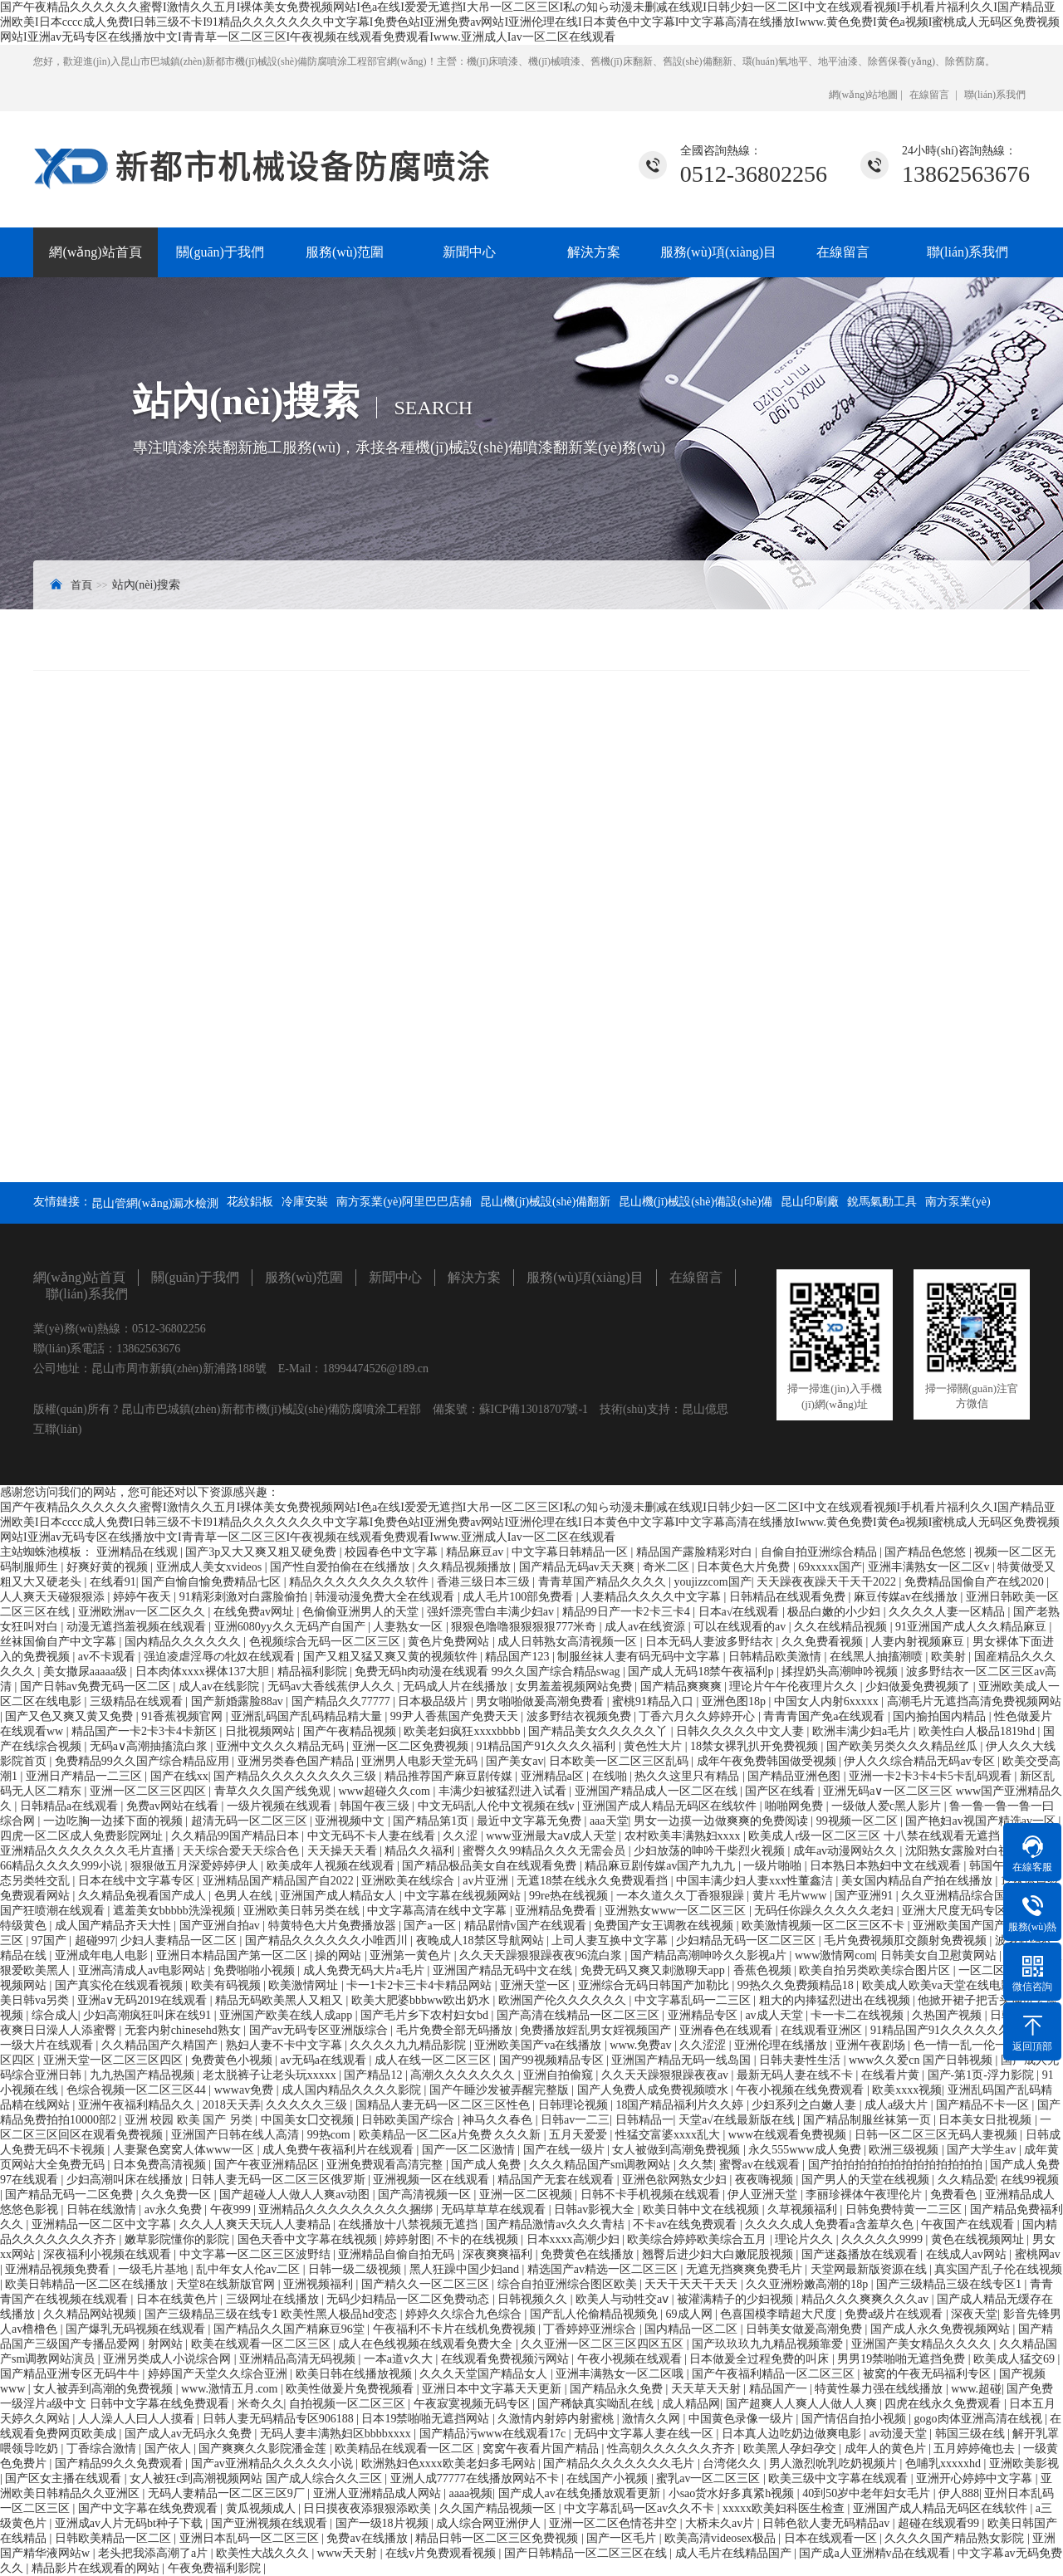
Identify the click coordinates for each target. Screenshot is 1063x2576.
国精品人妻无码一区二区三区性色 (444, 2105)
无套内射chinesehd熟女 (184, 2030)
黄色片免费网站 (450, 1641)
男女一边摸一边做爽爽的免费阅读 (722, 1821)
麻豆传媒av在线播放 (907, 1597)
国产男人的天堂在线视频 (867, 2179)
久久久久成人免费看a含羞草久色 (830, 2224)
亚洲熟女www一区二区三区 (677, 1910)
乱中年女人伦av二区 (249, 2269)
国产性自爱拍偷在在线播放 (341, 1567)
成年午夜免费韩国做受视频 (768, 1761)
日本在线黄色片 (178, 2299)
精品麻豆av (476, 1552)
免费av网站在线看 (174, 1806)
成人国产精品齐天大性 (114, 1925)
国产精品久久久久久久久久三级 (296, 1776)
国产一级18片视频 (384, 2523)
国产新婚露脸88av (239, 1701)
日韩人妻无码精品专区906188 (280, 2418)
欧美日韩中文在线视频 (702, 2209)
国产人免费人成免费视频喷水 (654, 2090)
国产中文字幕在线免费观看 (149, 2508)
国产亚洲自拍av (221, 1925)
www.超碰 (976, 2389)
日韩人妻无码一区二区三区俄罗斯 (280, 2179)
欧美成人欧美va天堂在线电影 (939, 1985)
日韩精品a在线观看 (70, 1806)
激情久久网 (652, 2418)
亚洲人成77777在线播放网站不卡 (476, 2478)
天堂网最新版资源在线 (870, 2269)
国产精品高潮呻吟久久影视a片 (710, 1955)
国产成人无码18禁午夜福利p (702, 1671)
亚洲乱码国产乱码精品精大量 (308, 1716)
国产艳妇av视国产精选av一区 (981, 1821)
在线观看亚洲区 (823, 2030)
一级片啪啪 (774, 1866)
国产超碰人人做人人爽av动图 (296, 2194)
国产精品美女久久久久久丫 (599, 1731)
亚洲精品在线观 (138, 1552)
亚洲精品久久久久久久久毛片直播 (89, 1851)
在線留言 (929, 94)
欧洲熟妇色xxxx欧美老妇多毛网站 (450, 2463)
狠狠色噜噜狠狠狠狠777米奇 (525, 1626)
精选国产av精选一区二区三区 (604, 2269)
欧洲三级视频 (905, 2149)
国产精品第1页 (432, 1821)
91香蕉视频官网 (183, 1716)
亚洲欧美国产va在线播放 (539, 2045)
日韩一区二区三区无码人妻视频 (938, 2135)
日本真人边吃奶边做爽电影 (793, 2433)
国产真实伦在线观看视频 (120, 1985)
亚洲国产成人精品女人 (339, 1895)
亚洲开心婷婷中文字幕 (976, 2478)
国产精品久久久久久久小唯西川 (328, 1940)
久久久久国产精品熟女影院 (955, 2538)
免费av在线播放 (368, 2538)
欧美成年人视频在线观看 (332, 1866)
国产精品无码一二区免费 (70, 2194)
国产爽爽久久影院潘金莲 (264, 2448)
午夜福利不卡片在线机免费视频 (456, 2329)
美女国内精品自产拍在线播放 (918, 1881)
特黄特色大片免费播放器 (333, 1925)
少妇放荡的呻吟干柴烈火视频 (711, 1851)
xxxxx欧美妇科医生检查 (785, 2508)
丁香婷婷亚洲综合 (591, 2329)
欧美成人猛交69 (1015, 2359)
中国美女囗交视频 (309, 2120)
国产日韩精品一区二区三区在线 (587, 2553)
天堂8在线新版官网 (227, 2284)
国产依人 (169, 2448)
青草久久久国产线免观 (274, 1791)
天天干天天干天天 (692, 2284)
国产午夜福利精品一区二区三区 (775, 2374)
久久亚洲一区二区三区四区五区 (604, 2344)
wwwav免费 (245, 2090)
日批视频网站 (261, 1731)
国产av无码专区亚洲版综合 (320, 2030)
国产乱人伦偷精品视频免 (595, 2314)
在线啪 (611, 1776)
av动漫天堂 (900, 2433)
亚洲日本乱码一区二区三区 (250, 2538)
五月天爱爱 (579, 2135)
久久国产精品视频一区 (499, 2508)
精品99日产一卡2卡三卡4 (627, 1612)
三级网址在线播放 (274, 2299)
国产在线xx (179, 1776)
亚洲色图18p (735, 1701)
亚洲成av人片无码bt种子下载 (130, 2523)
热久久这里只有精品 (688, 1776)
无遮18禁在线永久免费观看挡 (594, 1881)
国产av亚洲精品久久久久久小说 (273, 2463)
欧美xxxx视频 (907, 2090)
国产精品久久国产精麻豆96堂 (290, 2329)
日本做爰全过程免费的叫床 (760, 2359)
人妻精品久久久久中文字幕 (652, 1597)
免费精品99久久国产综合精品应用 (144, 1761)
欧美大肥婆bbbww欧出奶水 (422, 2000)
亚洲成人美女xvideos (210, 1567)
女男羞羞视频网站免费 (575, 1686)
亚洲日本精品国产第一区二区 (233, 1955)
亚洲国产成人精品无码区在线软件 (671, 1806)
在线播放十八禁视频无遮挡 (409, 2224)
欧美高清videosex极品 (721, 2538)
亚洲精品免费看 (557, 1910)
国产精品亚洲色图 (795, 1776)
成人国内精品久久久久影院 (353, 2090)
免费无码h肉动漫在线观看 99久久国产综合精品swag (489, 1671)
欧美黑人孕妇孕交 (791, 2448)
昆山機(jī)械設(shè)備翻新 (545, 1201)
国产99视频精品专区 (553, 2060)
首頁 (81, 585)
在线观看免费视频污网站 (506, 2359)
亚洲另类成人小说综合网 (168, 2359)
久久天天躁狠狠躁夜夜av (666, 2075)
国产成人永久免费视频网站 (941, 2329)
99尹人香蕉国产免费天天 (456, 1716)
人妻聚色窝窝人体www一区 (185, 2149)
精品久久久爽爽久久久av (866, 2299)
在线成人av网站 (968, 2254)
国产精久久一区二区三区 (426, 2284)
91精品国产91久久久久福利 (547, 1746)
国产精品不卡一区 (984, 2105)
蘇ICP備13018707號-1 (533, 1409)
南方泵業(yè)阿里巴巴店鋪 (404, 1201)
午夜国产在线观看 (969, 2224)
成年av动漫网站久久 (846, 1851)
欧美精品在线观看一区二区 (406, 2448)
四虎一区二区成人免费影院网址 (83, 1836)
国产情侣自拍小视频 (855, 2418)
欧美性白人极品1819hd (978, 1731)
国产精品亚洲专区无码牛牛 (71, 2374)
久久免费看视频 (823, 1641)
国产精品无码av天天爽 (578, 1567)
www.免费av (642, 2045)
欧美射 (950, 1656)
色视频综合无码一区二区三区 (326, 1641)
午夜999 (232, 2209)
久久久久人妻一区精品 (948, 1612)
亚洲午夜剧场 (872, 2045)
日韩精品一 (644, 2120)
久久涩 (462, 1836)
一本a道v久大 (400, 2359)
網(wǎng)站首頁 (95, 252)
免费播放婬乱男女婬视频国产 (597, 2030)
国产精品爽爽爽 (682, 1686)
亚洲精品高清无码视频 (299, 2359)
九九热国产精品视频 (144, 2075)
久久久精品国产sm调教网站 (601, 2164)
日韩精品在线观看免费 (789, 1597)
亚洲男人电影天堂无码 (421, 1761)
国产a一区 (431, 1925)
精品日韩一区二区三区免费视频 (498, 2538)
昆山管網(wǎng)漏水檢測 (154, 1203)
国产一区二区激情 (470, 2149)
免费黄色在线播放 (589, 2254)
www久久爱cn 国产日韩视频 (922, 2060)
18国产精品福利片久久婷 (681, 2105)
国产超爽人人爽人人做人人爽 (803, 2404)
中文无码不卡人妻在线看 (372, 1836)
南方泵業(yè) (958, 1201)
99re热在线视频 (569, 1895)
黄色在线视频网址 (979, 2239)
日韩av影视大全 (596, 2209)
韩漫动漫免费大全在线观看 (386, 1597)
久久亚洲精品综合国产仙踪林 (978, 1895)
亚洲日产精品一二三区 (85, 1776)
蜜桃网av (1038, 2254)
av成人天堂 (775, 2015)
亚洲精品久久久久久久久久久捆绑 (347, 2209)
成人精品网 (691, 2404)
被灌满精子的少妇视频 (736, 2299)
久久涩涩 (704, 2045)
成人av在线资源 (646, 1626)
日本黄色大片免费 (745, 1567)
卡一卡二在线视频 (859, 2015)
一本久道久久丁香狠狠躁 (681, 1895)
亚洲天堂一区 (536, 1985)
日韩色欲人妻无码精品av (827, 2523)
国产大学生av (983, 2149)
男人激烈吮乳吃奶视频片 (834, 2463)
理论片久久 (805, 2239)
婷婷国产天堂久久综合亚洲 (219, 2374)
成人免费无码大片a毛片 (365, 1970)
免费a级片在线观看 (895, 2314)
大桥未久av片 (721, 2523)
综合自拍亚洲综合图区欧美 (568, 2284)
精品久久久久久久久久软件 (360, 1582)
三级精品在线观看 (138, 1701)
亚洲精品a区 (554, 1776)
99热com (330, 2135)
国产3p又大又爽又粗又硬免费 (262, 1552)
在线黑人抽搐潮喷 (878, 1656)
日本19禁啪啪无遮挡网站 (426, 2418)
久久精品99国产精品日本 (236, 1836)
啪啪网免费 (795, 1806)
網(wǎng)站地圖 (865, 94)
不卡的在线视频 (479, 2239)
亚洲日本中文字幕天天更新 (493, 2389)
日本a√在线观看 (740, 1612)
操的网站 (340, 1955)
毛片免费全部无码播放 (456, 2030)
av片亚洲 (487, 1881)
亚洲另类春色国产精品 (297, 1761)
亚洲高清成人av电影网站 (143, 1970)
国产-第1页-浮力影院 (982, 2075)
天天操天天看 (343, 1851)
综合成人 (55, 2015)
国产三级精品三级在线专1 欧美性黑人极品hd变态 (272, 2314)
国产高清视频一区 (426, 2194)
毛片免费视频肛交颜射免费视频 (907, 1940)
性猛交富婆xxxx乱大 (669, 2135)
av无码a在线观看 (324, 2060)
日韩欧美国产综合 (409, 2120)
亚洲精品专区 (704, 2015)
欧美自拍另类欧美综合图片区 (876, 1970)
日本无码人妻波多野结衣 (710, 1641)
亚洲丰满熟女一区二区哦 (621, 2374)
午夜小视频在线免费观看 (801, 2090)
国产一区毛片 (622, 2538)
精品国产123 (518, 1656)
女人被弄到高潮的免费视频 (104, 2389)
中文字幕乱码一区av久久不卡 (641, 2508)
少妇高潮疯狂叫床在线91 (148, 2015)
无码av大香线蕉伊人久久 (332, 1686)
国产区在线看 (781, 1791)
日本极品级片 (434, 1701)
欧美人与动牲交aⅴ (624, 2299)
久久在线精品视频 (842, 1626)
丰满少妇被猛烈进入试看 (504, 1791)
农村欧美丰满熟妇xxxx (684, 1836)
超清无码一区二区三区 (251, 1821)
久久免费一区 (177, 2194)
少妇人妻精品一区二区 (180, 1940)
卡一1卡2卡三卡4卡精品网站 (420, 1985)
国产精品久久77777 (342, 1701)
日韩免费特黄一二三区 (905, 2209)
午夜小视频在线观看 (631, 2359)
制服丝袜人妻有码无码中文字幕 (640, 1656)
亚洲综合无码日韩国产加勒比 (655, 1985)
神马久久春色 (499, 2120)
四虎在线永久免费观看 (944, 2404)
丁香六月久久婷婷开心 (698, 1716)
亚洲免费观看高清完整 (386, 2164)
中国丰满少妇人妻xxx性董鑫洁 (756, 1881)
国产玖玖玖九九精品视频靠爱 (769, 2344)
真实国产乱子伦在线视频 (998, 2269)
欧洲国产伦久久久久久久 (563, 2000)
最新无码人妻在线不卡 (796, 2075)
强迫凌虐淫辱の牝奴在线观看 (221, 1656)
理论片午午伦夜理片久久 (794, 1686)
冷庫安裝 (305, 1201)
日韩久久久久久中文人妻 (741, 1731)
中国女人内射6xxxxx (828, 1701)
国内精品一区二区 (692, 2329)
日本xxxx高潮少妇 (575, 2239)
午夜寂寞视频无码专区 (473, 2404)
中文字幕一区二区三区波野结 (256, 2254)
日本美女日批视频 (986, 2120)
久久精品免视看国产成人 (143, 1895)
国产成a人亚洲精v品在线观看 (876, 2553)
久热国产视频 (948, 2015)
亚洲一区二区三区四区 (149, 1791)
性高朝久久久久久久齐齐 (672, 2448)
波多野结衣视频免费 (580, 1716)
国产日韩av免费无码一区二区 (97, 1686)
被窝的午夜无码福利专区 (928, 2374)
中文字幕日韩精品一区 (571, 1552)
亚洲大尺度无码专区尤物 (967, 1910)
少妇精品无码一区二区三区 (747, 1940)
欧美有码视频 (227, 1985)
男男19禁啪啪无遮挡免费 (902, 2359)
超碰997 (95, 1940)
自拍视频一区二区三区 (349, 2404)
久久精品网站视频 (91, 2314)
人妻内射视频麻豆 (919, 1641)
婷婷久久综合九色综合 (465, 2314)
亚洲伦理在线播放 (782, 2045)
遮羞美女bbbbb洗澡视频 (175, 1910)
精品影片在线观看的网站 (97, 2568)
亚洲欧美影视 (1024, 2463)
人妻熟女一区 (409, 1626)
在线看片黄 (892, 2075)
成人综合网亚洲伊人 (490, 2523)
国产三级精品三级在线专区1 (950, 2284)
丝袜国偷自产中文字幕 (60, 1641)
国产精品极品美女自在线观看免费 (491, 1866)
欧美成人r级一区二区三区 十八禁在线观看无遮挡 (875, 1836)
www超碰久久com (385, 1791)
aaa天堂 (609, 1821)
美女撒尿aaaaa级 (86, 1671)
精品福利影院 (313, 1671)
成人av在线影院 (220, 1686)
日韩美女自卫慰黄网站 (940, 1955)
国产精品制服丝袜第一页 (868, 2120)
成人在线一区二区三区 (434, 2060)
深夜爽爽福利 (499, 2254)
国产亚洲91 (865, 1895)
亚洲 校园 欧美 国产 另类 (190, 2120)
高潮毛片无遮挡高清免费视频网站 (974, 1701)
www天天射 (348, 2553)
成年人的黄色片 (887, 2448)
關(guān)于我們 (220, 252)
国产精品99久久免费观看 (120, 2463)
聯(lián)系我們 (995, 94)
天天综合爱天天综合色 (242, 1851)
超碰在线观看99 (940, 2523)
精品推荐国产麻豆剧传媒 (450, 1776)
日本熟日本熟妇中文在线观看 (887, 1866)
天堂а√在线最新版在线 (737, 2120)
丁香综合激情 (103, 2448)
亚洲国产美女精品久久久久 (922, 2344)
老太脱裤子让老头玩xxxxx (271, 2075)
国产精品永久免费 (618, 2389)
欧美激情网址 (304, 1985)
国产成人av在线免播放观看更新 (581, 2493)
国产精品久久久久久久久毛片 (620, 2463)
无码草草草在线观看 (495, 2209)
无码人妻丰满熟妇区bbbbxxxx (337, 2433)
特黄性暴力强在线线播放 (880, 2389)
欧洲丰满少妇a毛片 (863, 1731)
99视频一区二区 (858, 1821)
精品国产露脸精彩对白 (696, 1552)
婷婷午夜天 (143, 1597)
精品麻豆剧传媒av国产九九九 (661, 1866)
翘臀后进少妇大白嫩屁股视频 (719, 2254)
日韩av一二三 (575, 2120)
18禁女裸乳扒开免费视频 (755, 1746)
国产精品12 (374, 2075)
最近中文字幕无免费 (531, 1821)
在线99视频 (1030, 2179)
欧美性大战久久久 (264, 2553)
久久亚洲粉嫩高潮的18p (808, 2284)
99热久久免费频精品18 (797, 1985)
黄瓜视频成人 (262, 2508)
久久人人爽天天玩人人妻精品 (256, 2224)
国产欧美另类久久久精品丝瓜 (903, 1746)
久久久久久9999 (883, 2239)
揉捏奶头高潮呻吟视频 (841, 1671)
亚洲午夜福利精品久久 (138, 2105)
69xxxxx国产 (830, 1567)
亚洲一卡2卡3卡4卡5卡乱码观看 (932, 1776)
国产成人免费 (487, 2164)
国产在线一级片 (565, 2149)
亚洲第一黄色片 (412, 1955)
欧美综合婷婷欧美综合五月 (698, 2239)
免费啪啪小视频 (255, 1970)
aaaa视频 (470, 2493)
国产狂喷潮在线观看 (54, 1910)
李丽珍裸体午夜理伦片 (865, 2194)
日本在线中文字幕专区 (138, 1881)
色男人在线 (245, 1895)
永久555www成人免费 (806, 2149)
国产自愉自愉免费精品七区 (212, 1582)
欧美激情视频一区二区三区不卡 (825, 1925)
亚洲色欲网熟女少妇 (676, 2179)
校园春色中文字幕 (393, 1552)
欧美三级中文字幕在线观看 (839, 2478)
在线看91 (113, 1582)
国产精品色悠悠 (926, 1552)
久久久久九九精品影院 (409, 2045)
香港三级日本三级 (485, 1582)
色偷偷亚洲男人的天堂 (362, 1612)
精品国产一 (780, 2389)
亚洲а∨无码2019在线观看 (143, 2000)
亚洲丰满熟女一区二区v (930, 1567)
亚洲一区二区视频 (527, 2194)
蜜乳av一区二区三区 (709, 2478)
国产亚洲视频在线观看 (271, 2523)
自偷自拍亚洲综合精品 (820, 1552)
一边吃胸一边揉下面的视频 (114, 1821)
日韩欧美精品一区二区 (114, 2538)
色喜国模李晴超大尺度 (780, 2314)
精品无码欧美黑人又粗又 (280, 2000)
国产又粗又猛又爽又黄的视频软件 (392, 1656)
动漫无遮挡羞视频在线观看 (137, 1626)
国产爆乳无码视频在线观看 (137, 2329)
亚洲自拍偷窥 (559, 2075)
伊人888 (958, 2493)
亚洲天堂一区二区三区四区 (114, 2060)
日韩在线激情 (103, 2209)
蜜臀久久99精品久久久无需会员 (546, 1851)
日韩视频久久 (534, 2299)
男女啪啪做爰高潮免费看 (541, 1701)
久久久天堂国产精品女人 (485, 2374)
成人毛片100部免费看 (519, 1597)
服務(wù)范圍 (345, 252)
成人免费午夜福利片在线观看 (339, 2149)
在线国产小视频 (608, 2478)
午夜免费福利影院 (216, 2568)
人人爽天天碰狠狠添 (54, 1597)
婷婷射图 (408, 2239)
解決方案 (593, 252)
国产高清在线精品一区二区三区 (580, 2015)
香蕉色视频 (764, 1970)
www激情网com (834, 1955)
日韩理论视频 (574, 2105)
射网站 (167, 2344)
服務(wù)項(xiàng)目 (718, 252)
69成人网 (691, 2314)
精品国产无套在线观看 (557, 2179)
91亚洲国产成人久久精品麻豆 (972, 1626)
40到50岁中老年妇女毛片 (867, 2493)
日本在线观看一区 (832, 2538)
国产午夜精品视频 (351, 1731)
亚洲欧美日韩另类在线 (303, 1910)
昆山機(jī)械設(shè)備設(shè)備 (695, 1201)
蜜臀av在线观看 (761, 2164)
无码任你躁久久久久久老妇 (825, 1910)
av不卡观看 (108, 1656)
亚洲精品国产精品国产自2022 (280, 1881)
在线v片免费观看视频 (442, 2553)
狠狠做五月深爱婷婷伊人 (196, 1866)
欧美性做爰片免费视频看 (351, 2389)
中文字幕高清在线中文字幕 (438, 1910)
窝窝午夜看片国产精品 (542, 2448)
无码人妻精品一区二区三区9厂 (228, 2493)
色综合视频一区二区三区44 (137, 2090)
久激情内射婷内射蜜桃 (557, 2418)
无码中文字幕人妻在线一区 (645, 2433)
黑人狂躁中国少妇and (465, 2269)
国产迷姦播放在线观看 (861, 2254)
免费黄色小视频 (233, 2060)
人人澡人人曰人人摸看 (138, 2418)
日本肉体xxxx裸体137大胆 (203, 1671)
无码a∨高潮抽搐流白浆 (150, 1746)
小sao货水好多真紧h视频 (733, 2493)
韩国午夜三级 (376, 1806)
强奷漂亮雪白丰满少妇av (492, 1612)
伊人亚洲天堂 (764, 2194)
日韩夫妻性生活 (801, 2060)
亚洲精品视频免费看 (59, 2269)
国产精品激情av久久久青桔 (557, 2224)
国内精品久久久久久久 (184, 1641)
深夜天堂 (974, 2314)
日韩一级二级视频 (356, 2269)
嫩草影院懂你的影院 (179, 2239)
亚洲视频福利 (319, 2284)
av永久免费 (175, 2209)
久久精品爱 (967, 2179)
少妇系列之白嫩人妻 (806, 2105)
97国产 (51, 1940)
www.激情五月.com (231, 2389)
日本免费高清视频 (161, 2164)
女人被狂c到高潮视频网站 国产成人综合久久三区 (257, 2478)
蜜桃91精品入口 (654, 1701)
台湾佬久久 (733, 2463)
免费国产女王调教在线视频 (665, 1925)
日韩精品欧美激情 (776, 1656)
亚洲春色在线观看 (727, 2030)
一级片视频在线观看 (281, 1806)
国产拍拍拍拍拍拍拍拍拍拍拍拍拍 (897, 2164)
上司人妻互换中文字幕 (611, 1940)
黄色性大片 (654, 1746)
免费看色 (955, 2194)
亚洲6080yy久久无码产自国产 (291, 1626)
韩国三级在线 (971, 2433)
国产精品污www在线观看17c (494, 2433)
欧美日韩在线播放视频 (355, 2374)
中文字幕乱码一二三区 (694, 2000)
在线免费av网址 (255, 1612)
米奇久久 (261, 2404)
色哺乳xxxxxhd (944, 2463)
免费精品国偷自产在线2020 (975, 1582)
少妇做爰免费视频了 (919, 1686)
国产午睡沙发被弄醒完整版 (500, 2090)
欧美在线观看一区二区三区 (262, 2344)
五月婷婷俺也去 (975, 2448)
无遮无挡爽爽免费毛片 (746, 2269)
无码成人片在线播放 (457, 1686)
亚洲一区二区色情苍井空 (614, 2523)
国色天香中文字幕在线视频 (309, 2239)
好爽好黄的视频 (108, 1567)
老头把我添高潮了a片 (154, 2553)
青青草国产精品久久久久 (603, 1582)
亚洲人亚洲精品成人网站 (378, 2493)
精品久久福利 (421, 1851)
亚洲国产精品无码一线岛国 (682, 2060)
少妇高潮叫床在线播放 (126, 2179)
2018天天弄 (232, 2105)
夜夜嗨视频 (765, 2179)
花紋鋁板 (250, 1201)
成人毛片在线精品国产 (735, 2553)
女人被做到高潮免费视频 (677, 2149)
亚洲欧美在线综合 (409, 1881)
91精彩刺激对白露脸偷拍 (245, 1597)
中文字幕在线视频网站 (464, 1895)
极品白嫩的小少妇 (835, 1612)
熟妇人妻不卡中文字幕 (285, 2045)
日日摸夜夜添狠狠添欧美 (368, 2508)
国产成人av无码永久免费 (190, 2433)
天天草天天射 (707, 2389)
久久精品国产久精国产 (161, 2045)
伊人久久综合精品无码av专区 (920, 1761)
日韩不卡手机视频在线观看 (651, 2194)
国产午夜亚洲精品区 (268, 2164)
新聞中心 (469, 252)
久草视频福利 (803, 2209)
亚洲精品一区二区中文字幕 (103, 2224)
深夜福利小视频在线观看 (108, 2254)
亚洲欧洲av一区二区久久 (143, 1612)
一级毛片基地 (154, 2269)
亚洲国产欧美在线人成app (287, 2015)
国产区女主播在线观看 (65, 2478)
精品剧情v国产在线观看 (527, 1925)
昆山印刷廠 (810, 1201)
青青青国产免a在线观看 (825, 1716)
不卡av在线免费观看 (686, 2224)
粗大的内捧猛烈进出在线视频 (836, 2000)
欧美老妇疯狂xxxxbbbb (463, 1731)
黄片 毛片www (791, 1895)
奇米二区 (668, 1567)
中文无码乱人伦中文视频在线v (498, 1806)
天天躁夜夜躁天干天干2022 (828, 1582)
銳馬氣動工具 (882, 1201)
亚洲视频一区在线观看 (432, 2179)
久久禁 (695, 2164)
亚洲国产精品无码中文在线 (504, 1970)
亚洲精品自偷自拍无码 (398, 2254)
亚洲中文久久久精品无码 (281, 1746)
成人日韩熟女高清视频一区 (568, 1641)
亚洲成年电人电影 (103, 1955)
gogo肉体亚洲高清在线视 (980, 2418)
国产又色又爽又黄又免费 (70, 1716)
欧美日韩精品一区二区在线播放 (88, 2284)
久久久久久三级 (308, 2105)
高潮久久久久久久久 (464, 2075)
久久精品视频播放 (466, 1567)
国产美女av (514, 1761)
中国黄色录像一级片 (742, 2418)
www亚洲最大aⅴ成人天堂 (552, 1836)
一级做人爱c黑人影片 (887, 1806)
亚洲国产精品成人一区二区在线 (658, 1791)
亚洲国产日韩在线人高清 (236, 2135)
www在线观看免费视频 (789, 2135)
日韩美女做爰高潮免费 (805, 2329)
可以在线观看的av (741, 1626)
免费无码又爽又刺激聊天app (654, 1970)
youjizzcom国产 (712, 1582)
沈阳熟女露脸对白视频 (965, 1851)
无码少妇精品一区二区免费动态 (409, 2299)
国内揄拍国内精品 (941, 1716)
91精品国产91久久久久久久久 (947, 2030)
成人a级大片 (898, 2105)
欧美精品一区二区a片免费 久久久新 (451, 2135)
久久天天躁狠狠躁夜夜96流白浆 (542, 1955)
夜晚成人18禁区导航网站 (481, 1940)
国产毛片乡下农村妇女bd (426, 2015)
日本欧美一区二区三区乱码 (620, 1761)
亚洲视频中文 (351, 1821)
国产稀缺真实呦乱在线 (597, 2404)
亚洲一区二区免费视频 (412, 1746)
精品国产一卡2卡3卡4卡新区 (145, 1731)
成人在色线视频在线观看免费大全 (427, 2344)
